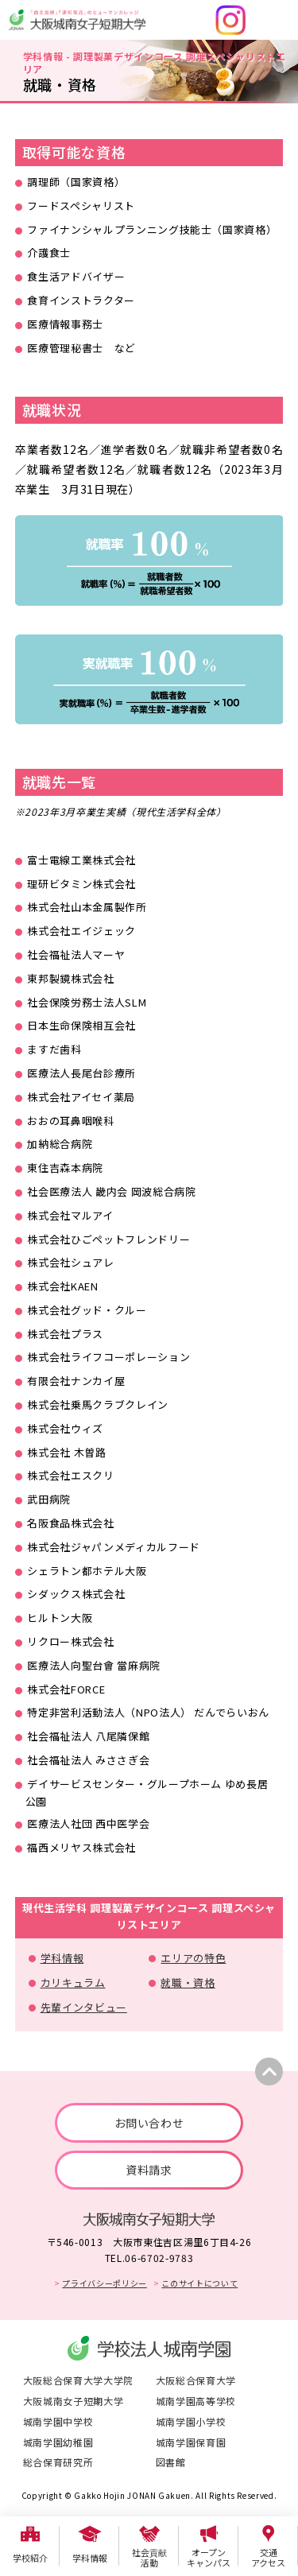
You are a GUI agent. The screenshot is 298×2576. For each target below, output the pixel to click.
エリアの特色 (193, 1957)
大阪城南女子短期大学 (73, 2400)
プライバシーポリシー (104, 2283)
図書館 (171, 2462)
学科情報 (62, 1957)
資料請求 (149, 2170)
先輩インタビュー (84, 2007)
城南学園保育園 (191, 2442)
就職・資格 (188, 1982)
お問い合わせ (149, 2123)
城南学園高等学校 (196, 2400)
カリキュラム (73, 1982)
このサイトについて (199, 2283)
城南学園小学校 (191, 2421)
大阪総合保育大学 (196, 2380)
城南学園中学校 (58, 2421)
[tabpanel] (149, 560)
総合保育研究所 (58, 2462)
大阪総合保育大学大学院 (78, 2380)
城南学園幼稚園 (58, 2442)
